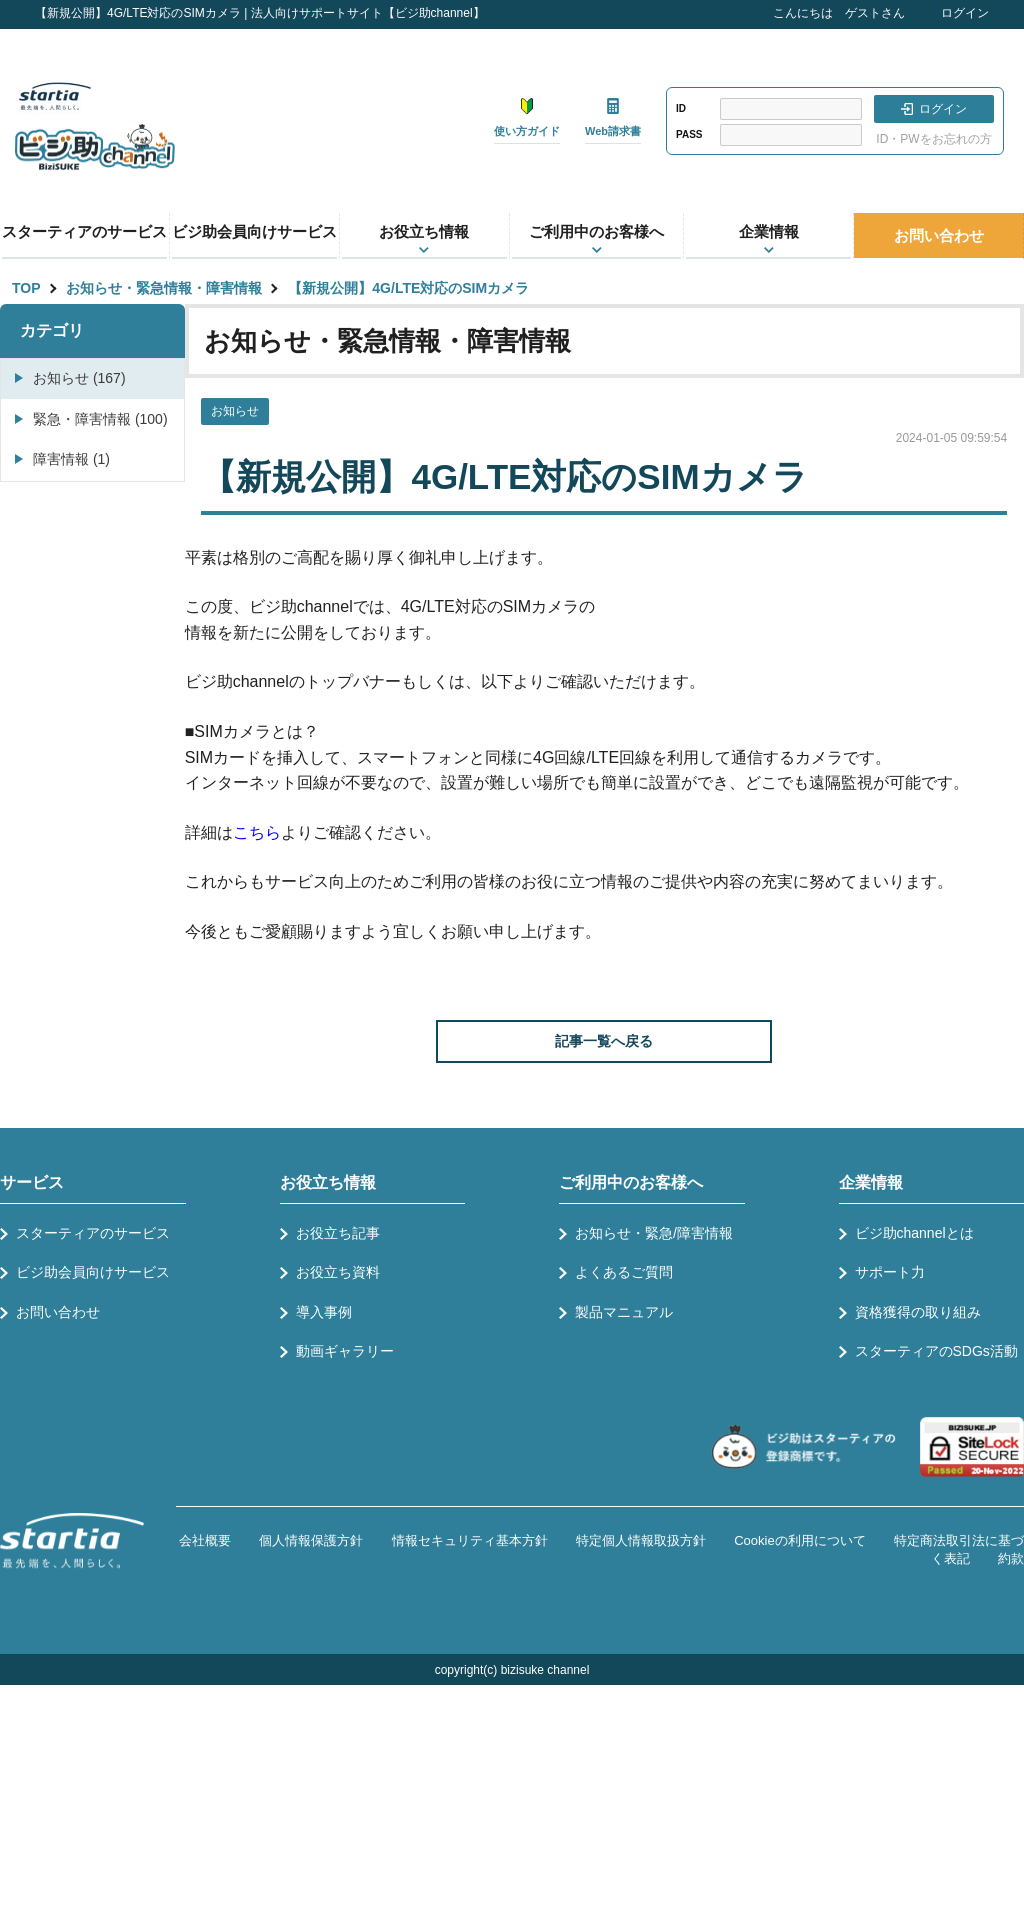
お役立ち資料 (338, 1272)
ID (681, 108)
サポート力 (890, 1272)
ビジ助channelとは (914, 1233)
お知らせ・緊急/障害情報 (654, 1233)
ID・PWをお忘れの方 (933, 139)
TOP (26, 288)
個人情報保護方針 (311, 1540)
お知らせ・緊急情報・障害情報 (164, 288)
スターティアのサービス (84, 231)
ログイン (965, 13)
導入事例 (324, 1312)
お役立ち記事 (338, 1233)
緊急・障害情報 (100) (100, 419)
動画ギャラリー (345, 1351)
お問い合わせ (939, 235)
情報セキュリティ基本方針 (470, 1540)
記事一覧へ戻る (604, 1041)
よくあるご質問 (624, 1272)
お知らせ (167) (79, 378)
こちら (257, 832)
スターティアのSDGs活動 (936, 1351)
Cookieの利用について (799, 1540)
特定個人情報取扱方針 (641, 1540)
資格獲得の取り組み (918, 1312)
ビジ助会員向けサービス (254, 231)
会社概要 (205, 1540)
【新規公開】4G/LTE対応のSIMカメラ (408, 288)
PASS (689, 134)
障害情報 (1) (71, 459)
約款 (1011, 1558)
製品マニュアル (624, 1312)
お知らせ (235, 411)
